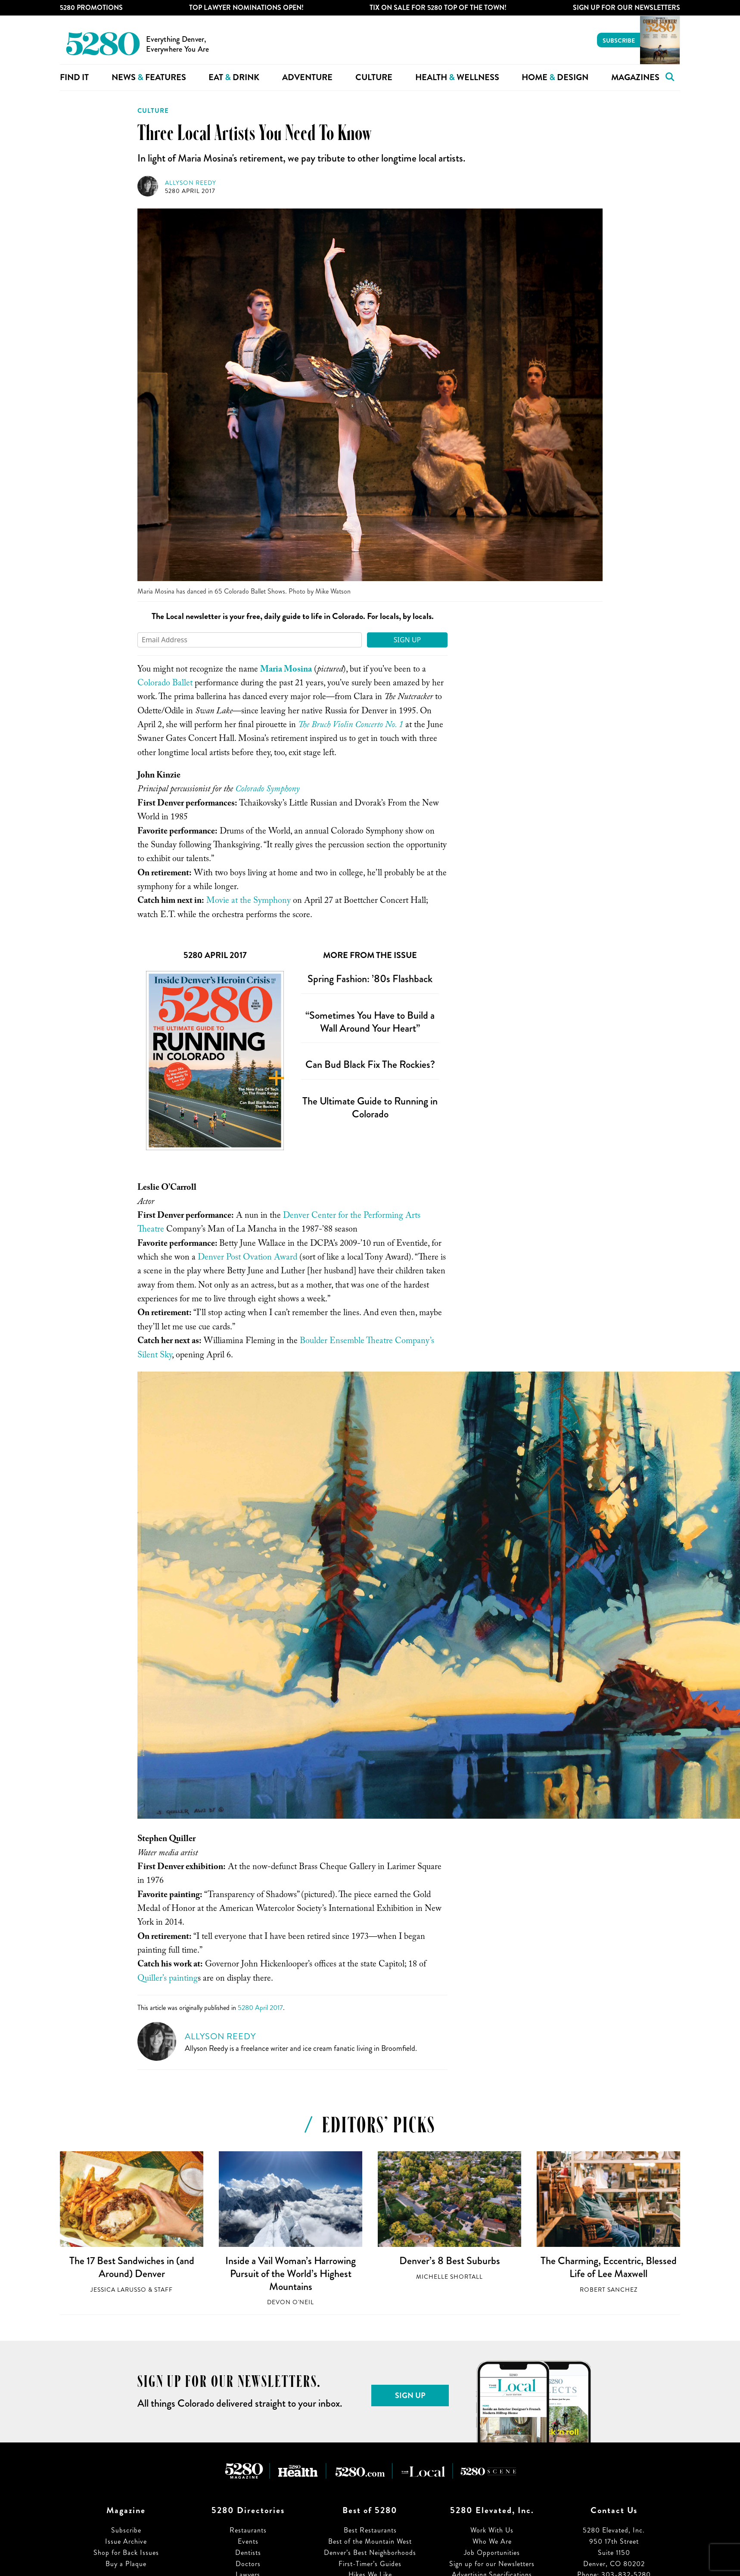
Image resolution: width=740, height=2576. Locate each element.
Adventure (307, 77)
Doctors (248, 2564)
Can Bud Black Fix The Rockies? (370, 1064)
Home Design (555, 77)
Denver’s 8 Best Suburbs (449, 2260)
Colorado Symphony (267, 790)
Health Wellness (457, 77)
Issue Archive (126, 2541)
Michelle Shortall (449, 2277)
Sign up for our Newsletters (492, 2564)
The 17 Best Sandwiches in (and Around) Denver (131, 2267)
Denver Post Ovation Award (247, 1258)
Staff (163, 2290)
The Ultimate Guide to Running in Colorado (370, 1107)
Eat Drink (233, 77)
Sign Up (407, 639)
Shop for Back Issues (126, 2552)
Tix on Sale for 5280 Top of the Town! (438, 7)
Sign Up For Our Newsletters (626, 7)
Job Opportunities (492, 2552)
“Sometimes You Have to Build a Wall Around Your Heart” (370, 1022)
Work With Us (491, 2530)
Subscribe (619, 40)
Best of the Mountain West (370, 2541)
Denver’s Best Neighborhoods (370, 2552)
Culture (373, 77)
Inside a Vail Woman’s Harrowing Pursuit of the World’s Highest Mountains (290, 2273)
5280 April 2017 (190, 191)
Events (248, 2541)
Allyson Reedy (190, 183)
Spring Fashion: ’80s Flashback (370, 978)
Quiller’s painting (167, 1979)
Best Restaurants (370, 2530)
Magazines (635, 77)
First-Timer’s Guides (370, 2564)
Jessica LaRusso (118, 2290)
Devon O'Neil (290, 2302)
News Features (149, 77)
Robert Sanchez (608, 2290)
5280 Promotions (91, 7)
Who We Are (492, 2541)
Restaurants (248, 2530)
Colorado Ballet (165, 684)
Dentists (248, 2552)
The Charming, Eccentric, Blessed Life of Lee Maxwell (609, 2267)
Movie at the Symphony (248, 901)
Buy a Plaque (126, 2564)
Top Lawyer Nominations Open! (246, 7)
